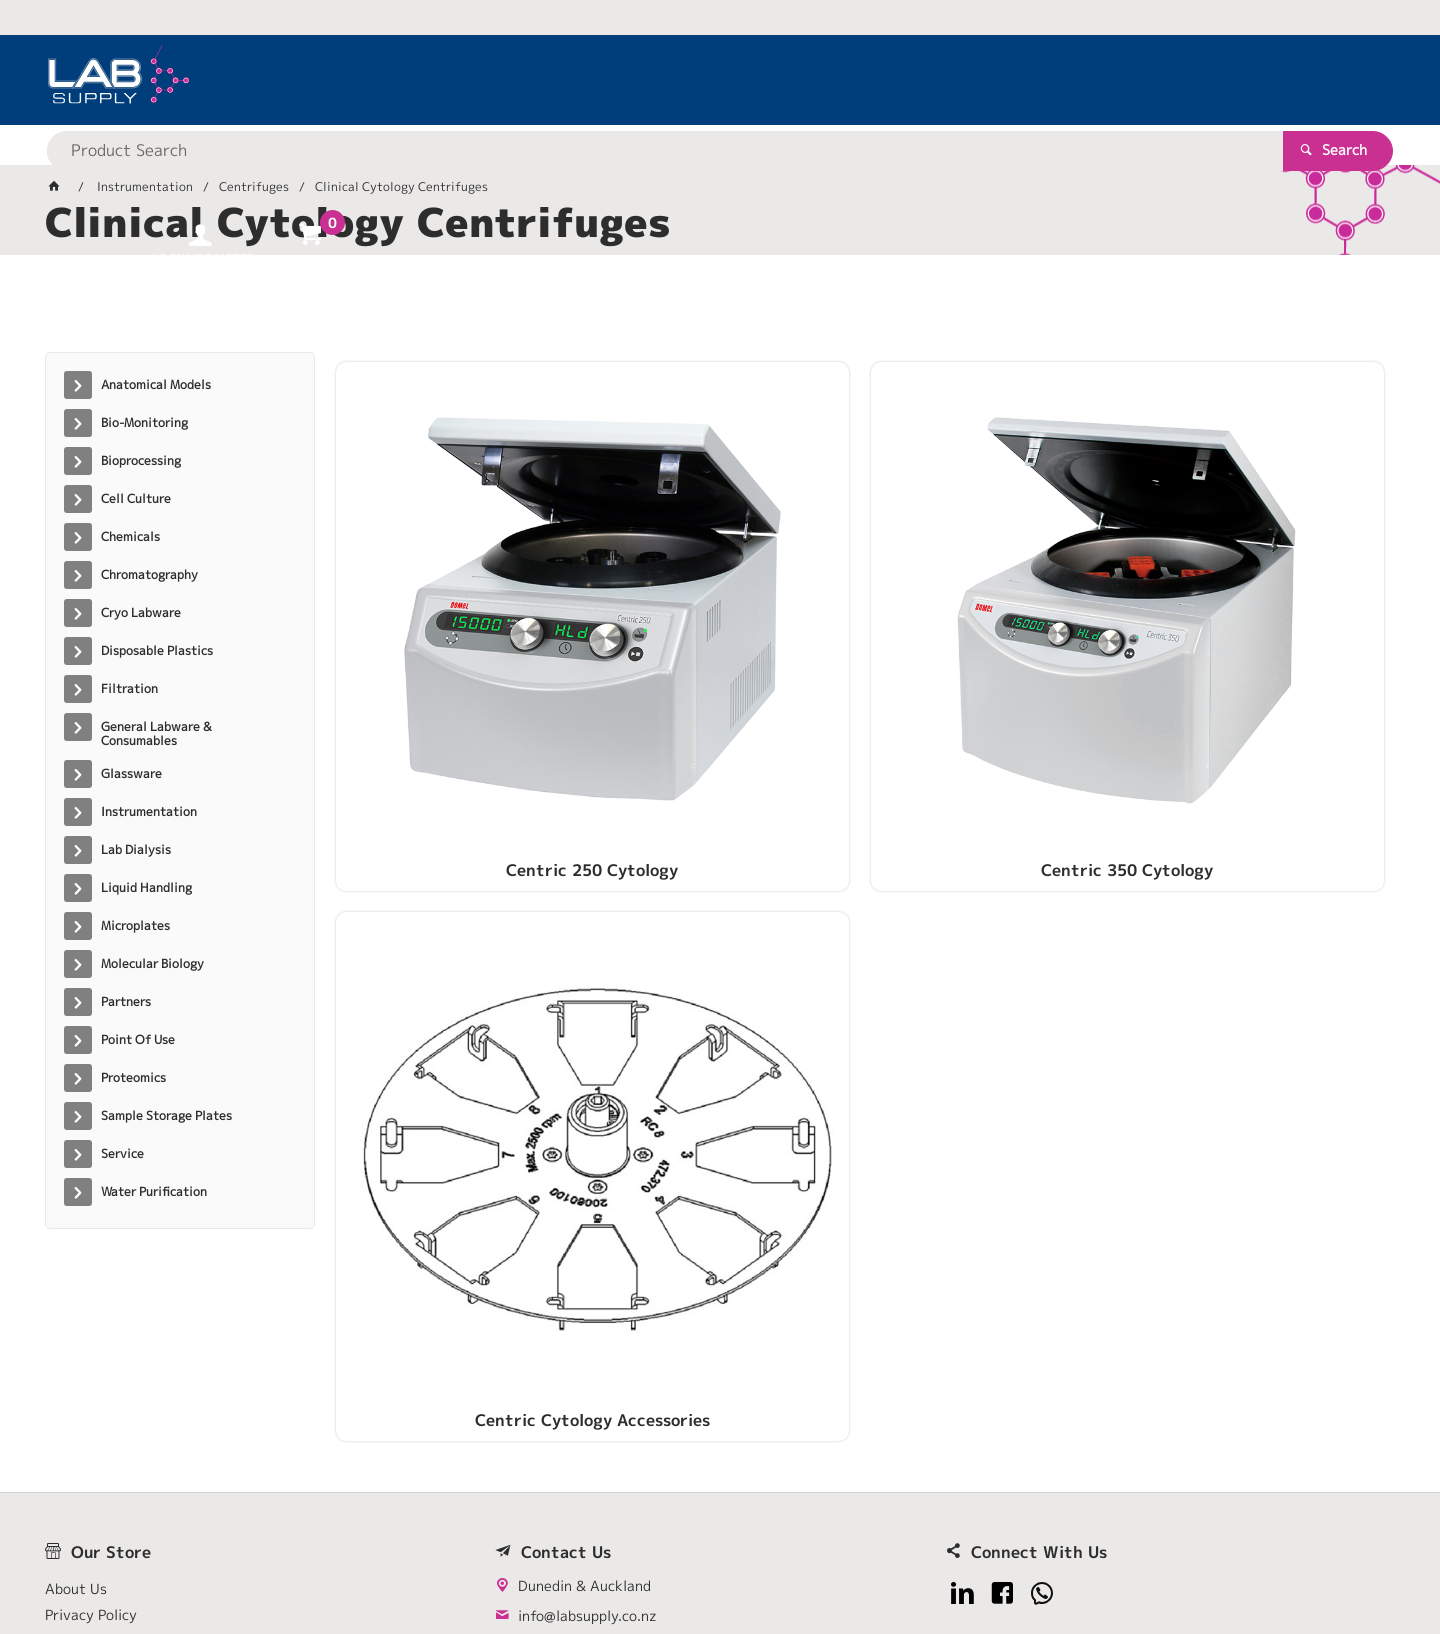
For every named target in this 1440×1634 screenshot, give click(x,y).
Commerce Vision (430, 1555)
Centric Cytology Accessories (993, 617)
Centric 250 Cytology (459, 617)
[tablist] (720, 311)
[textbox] (685, 80)
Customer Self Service (282, 1555)
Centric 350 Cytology (726, 617)
